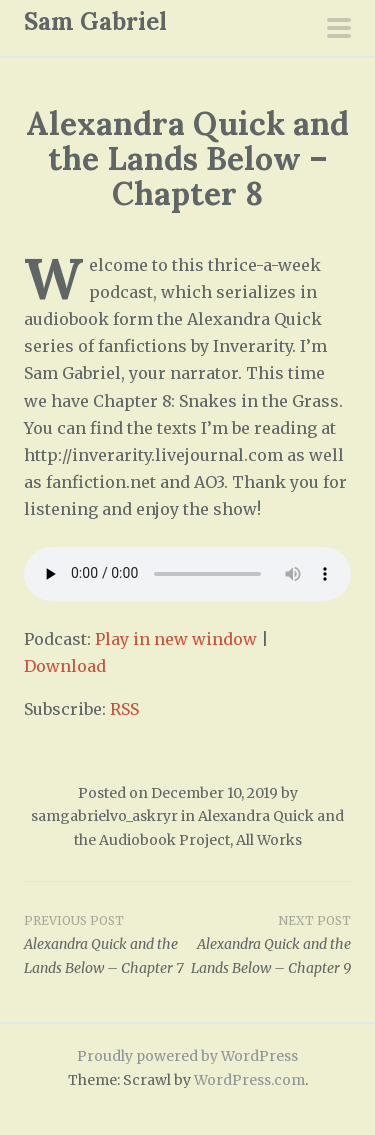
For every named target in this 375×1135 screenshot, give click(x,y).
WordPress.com (249, 1080)
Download (65, 666)
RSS (124, 709)
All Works (269, 840)
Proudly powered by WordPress (187, 1056)
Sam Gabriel (95, 21)
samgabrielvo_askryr (104, 816)
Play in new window (176, 639)
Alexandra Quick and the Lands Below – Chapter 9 (270, 944)
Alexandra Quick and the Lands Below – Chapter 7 (106, 944)
